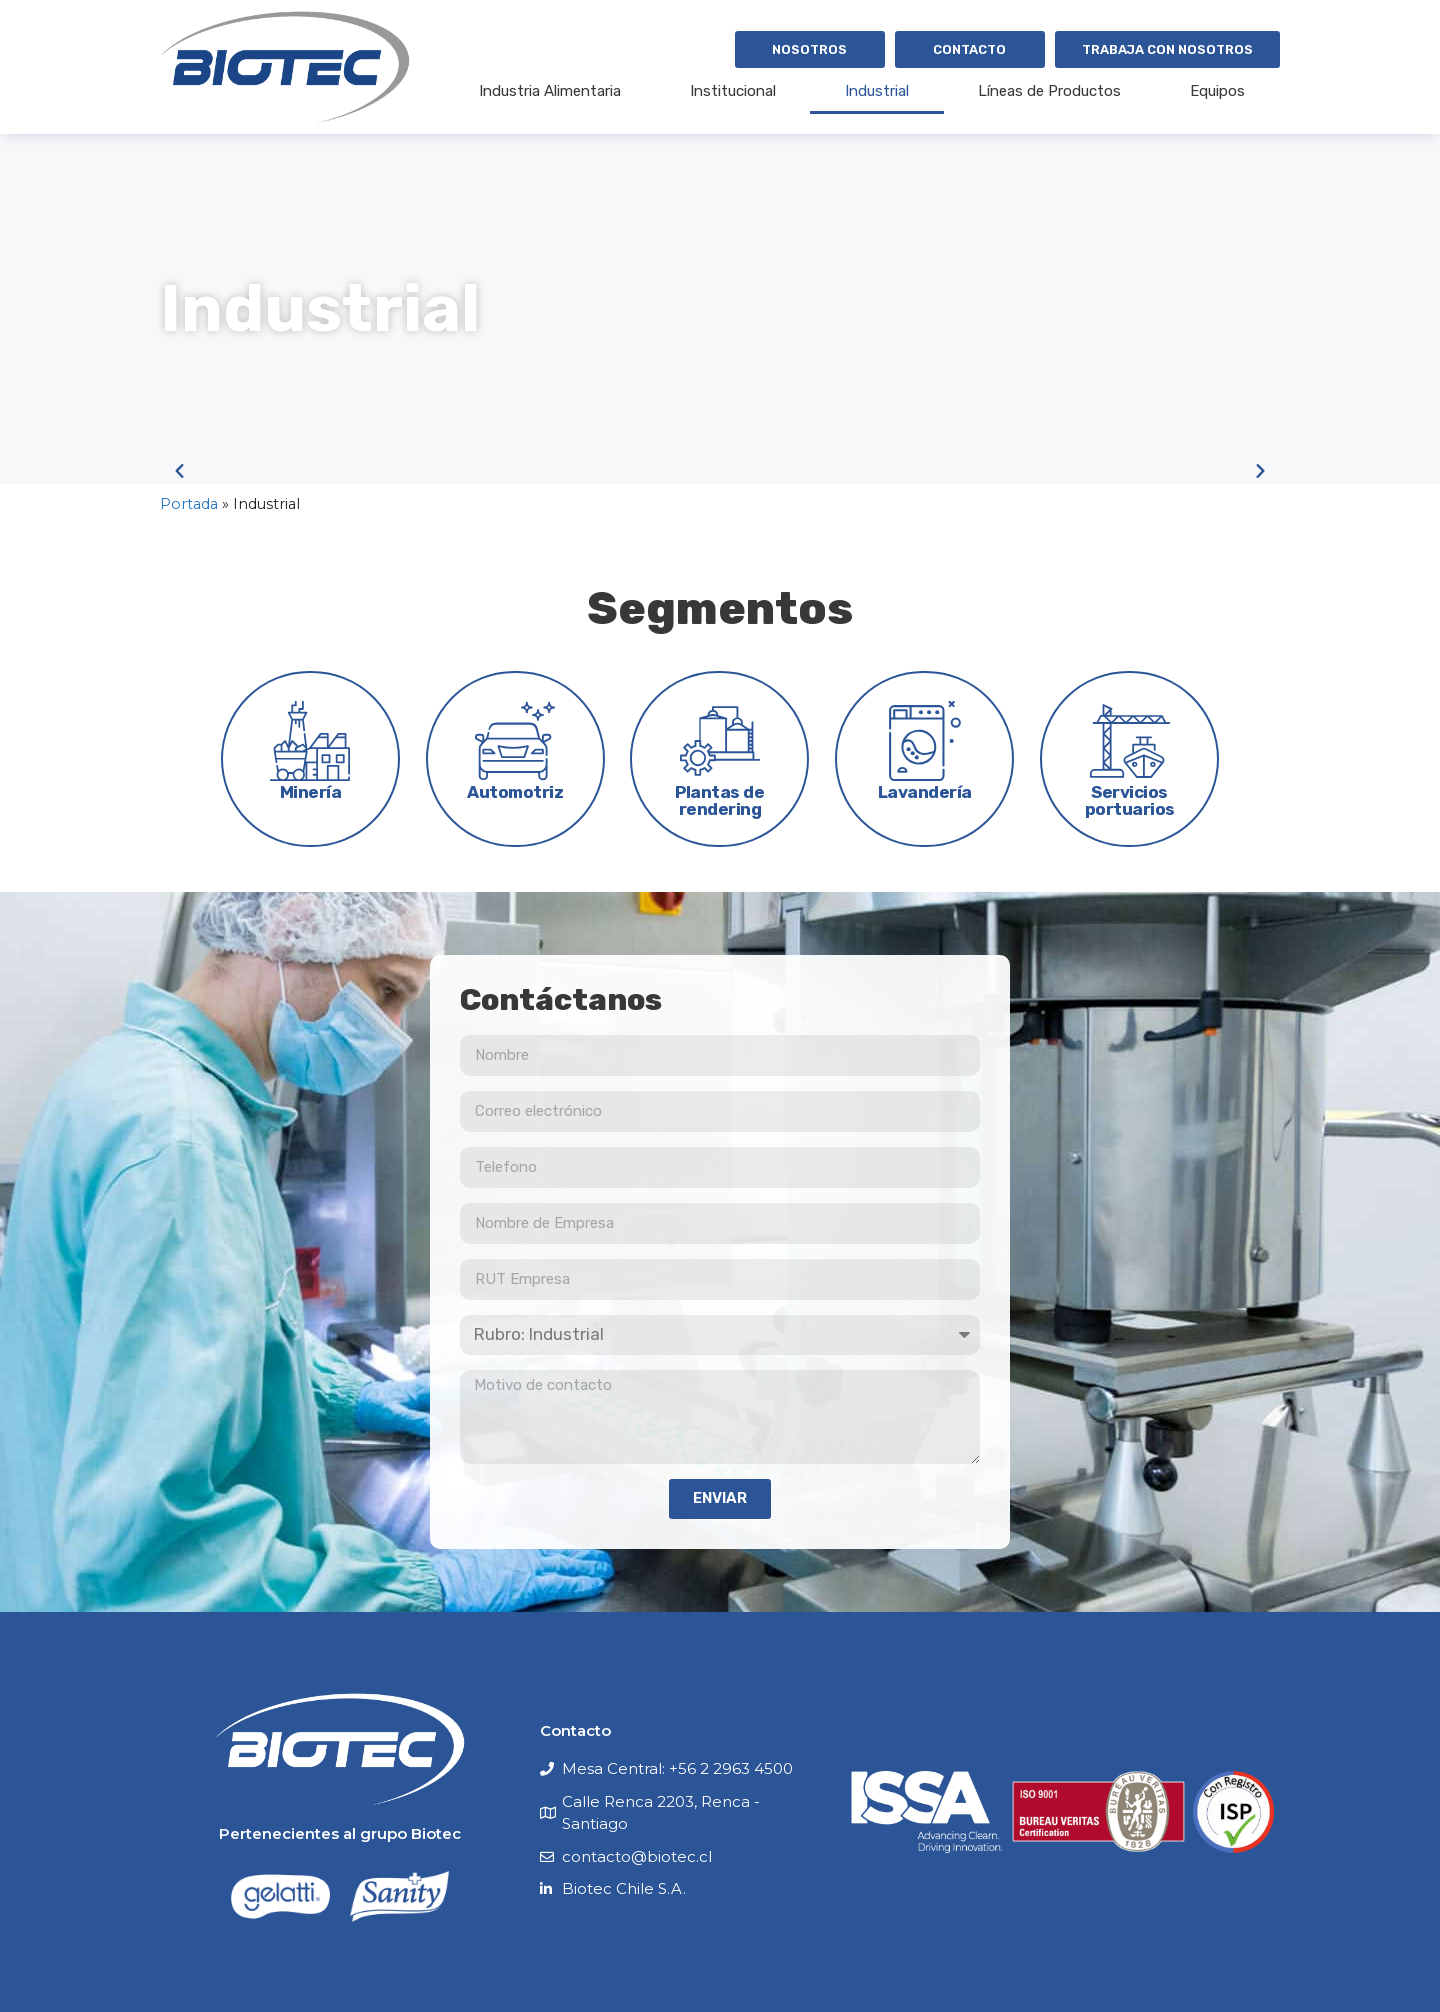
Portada (189, 504)
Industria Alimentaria (550, 91)
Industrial (877, 91)
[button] (179, 471)
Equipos (1217, 91)
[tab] (310, 759)
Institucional (733, 91)
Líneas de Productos (1049, 91)
